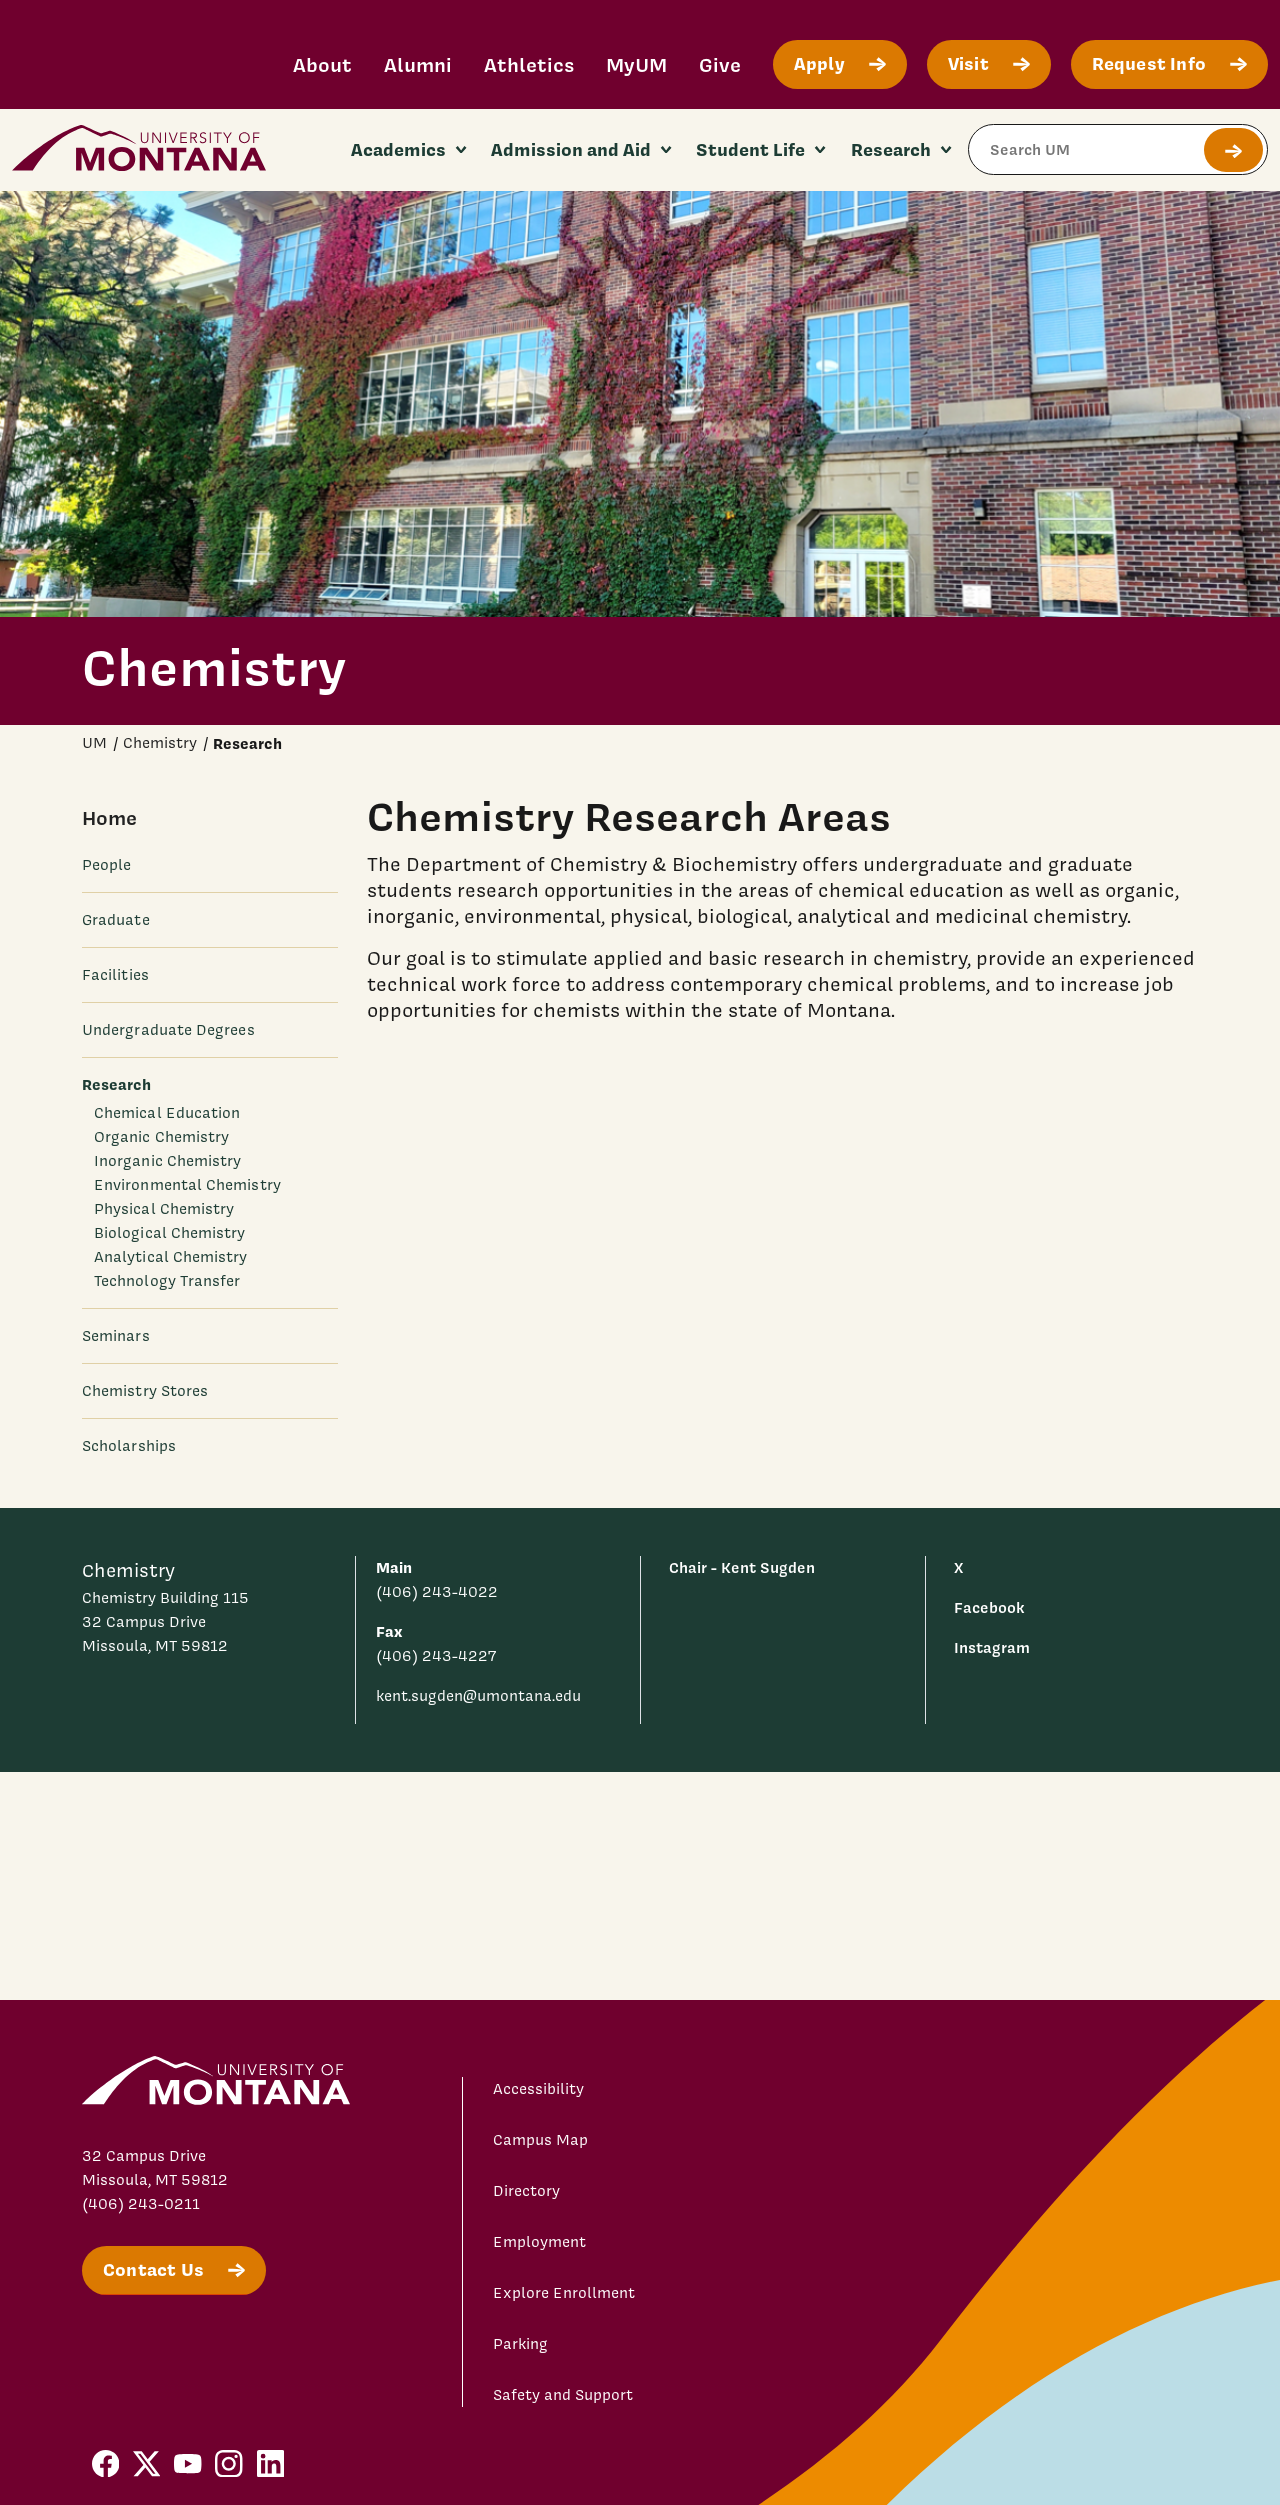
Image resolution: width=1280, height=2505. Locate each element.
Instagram (992, 1647)
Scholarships (129, 1446)
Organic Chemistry (161, 1137)
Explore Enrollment (564, 2293)
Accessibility (538, 2089)
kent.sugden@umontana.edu (478, 1696)
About (322, 64)
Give (720, 64)
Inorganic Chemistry (167, 1161)
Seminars (116, 1336)
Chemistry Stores (145, 1391)
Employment (539, 2242)
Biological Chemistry (170, 1233)
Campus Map (540, 2140)
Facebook (989, 1607)
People (106, 865)
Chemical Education (167, 1113)
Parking (520, 2344)
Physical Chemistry (164, 1209)
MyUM (636, 64)
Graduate (116, 920)
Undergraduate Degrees (168, 1030)
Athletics (529, 64)
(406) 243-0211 (141, 2204)
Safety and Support (563, 2395)
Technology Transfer (167, 1281)
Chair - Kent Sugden (742, 1567)
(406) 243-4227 (436, 1656)
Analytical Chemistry (171, 1257)
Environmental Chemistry (187, 1185)
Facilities (115, 975)
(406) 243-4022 (437, 1592)
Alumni (418, 64)
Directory (526, 2191)
